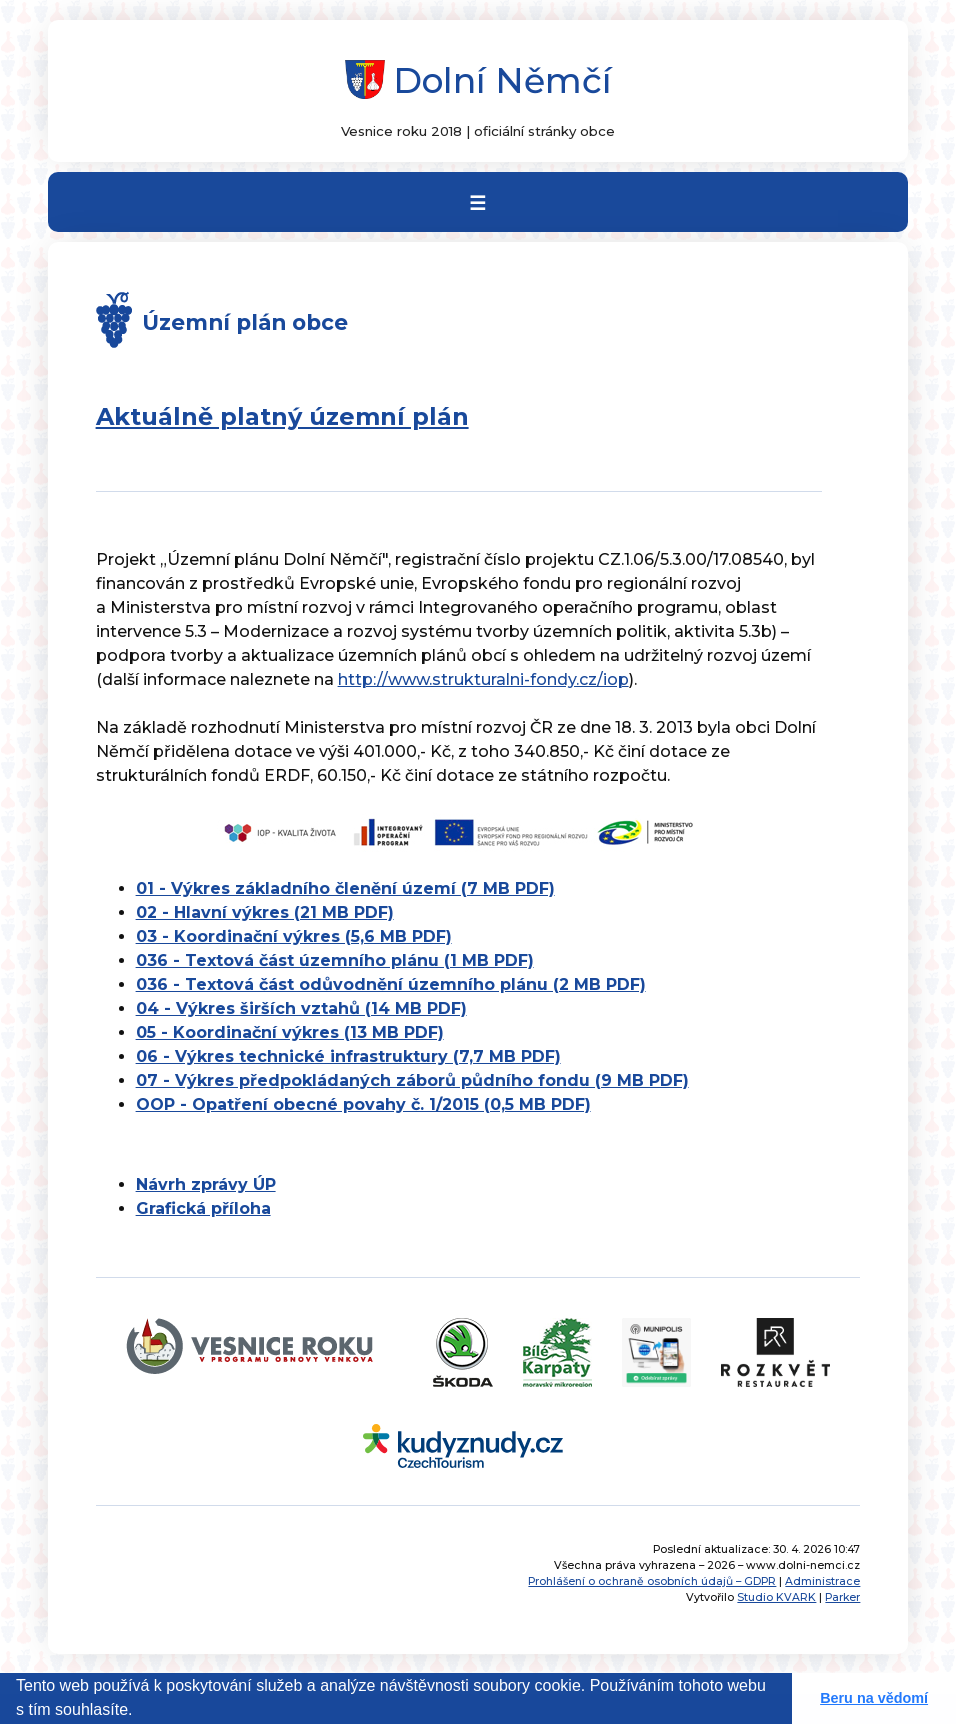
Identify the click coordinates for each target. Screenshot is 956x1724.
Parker (842, 1597)
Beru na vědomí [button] (874, 1698)
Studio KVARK (776, 1597)
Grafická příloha (203, 1208)
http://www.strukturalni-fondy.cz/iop (483, 679)
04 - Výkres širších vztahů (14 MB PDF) (301, 1008)
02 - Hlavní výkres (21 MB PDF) (265, 912)
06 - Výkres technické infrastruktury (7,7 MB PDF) (348, 1056)
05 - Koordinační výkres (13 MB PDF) (290, 1032)
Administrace (822, 1581)
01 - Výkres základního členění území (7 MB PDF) (345, 888)
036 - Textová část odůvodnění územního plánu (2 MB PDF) (391, 984)
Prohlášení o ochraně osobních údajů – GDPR (652, 1581)
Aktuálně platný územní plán (282, 416)
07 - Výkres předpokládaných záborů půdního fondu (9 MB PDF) (412, 1080)
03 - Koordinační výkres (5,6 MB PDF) (294, 936)
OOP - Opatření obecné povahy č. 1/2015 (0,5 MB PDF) (363, 1104)
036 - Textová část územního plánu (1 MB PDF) (335, 960)
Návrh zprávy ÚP (206, 1184)
